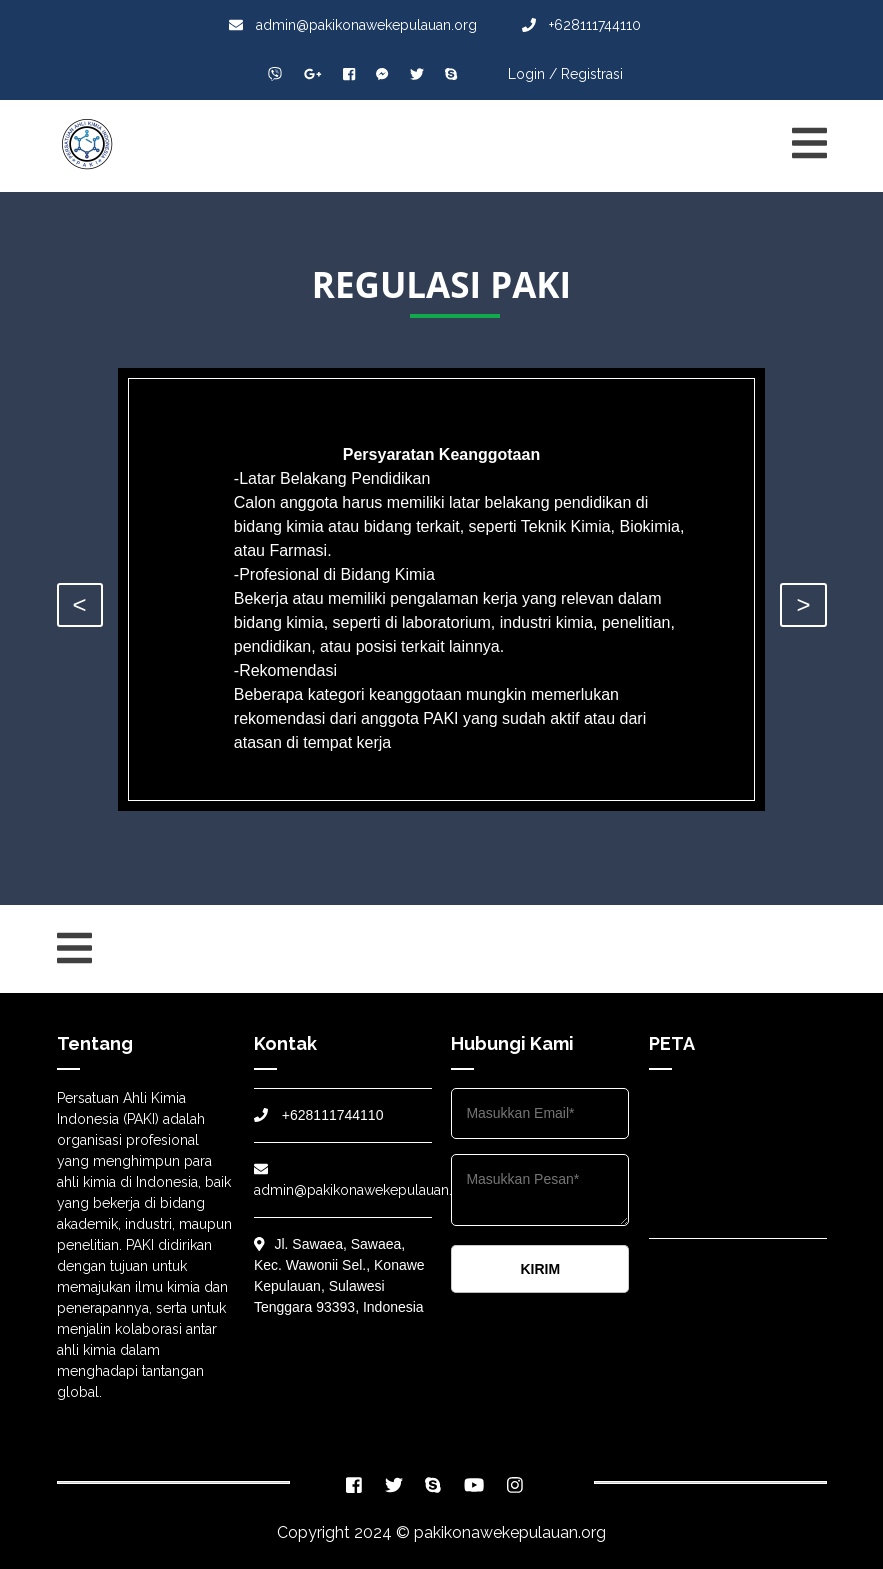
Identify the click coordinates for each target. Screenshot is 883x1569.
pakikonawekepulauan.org (510, 1532)
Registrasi (592, 74)
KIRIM (540, 1269)
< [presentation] (80, 604)
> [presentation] (803, 604)
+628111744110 (581, 25)
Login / (532, 74)
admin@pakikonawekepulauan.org (353, 25)
